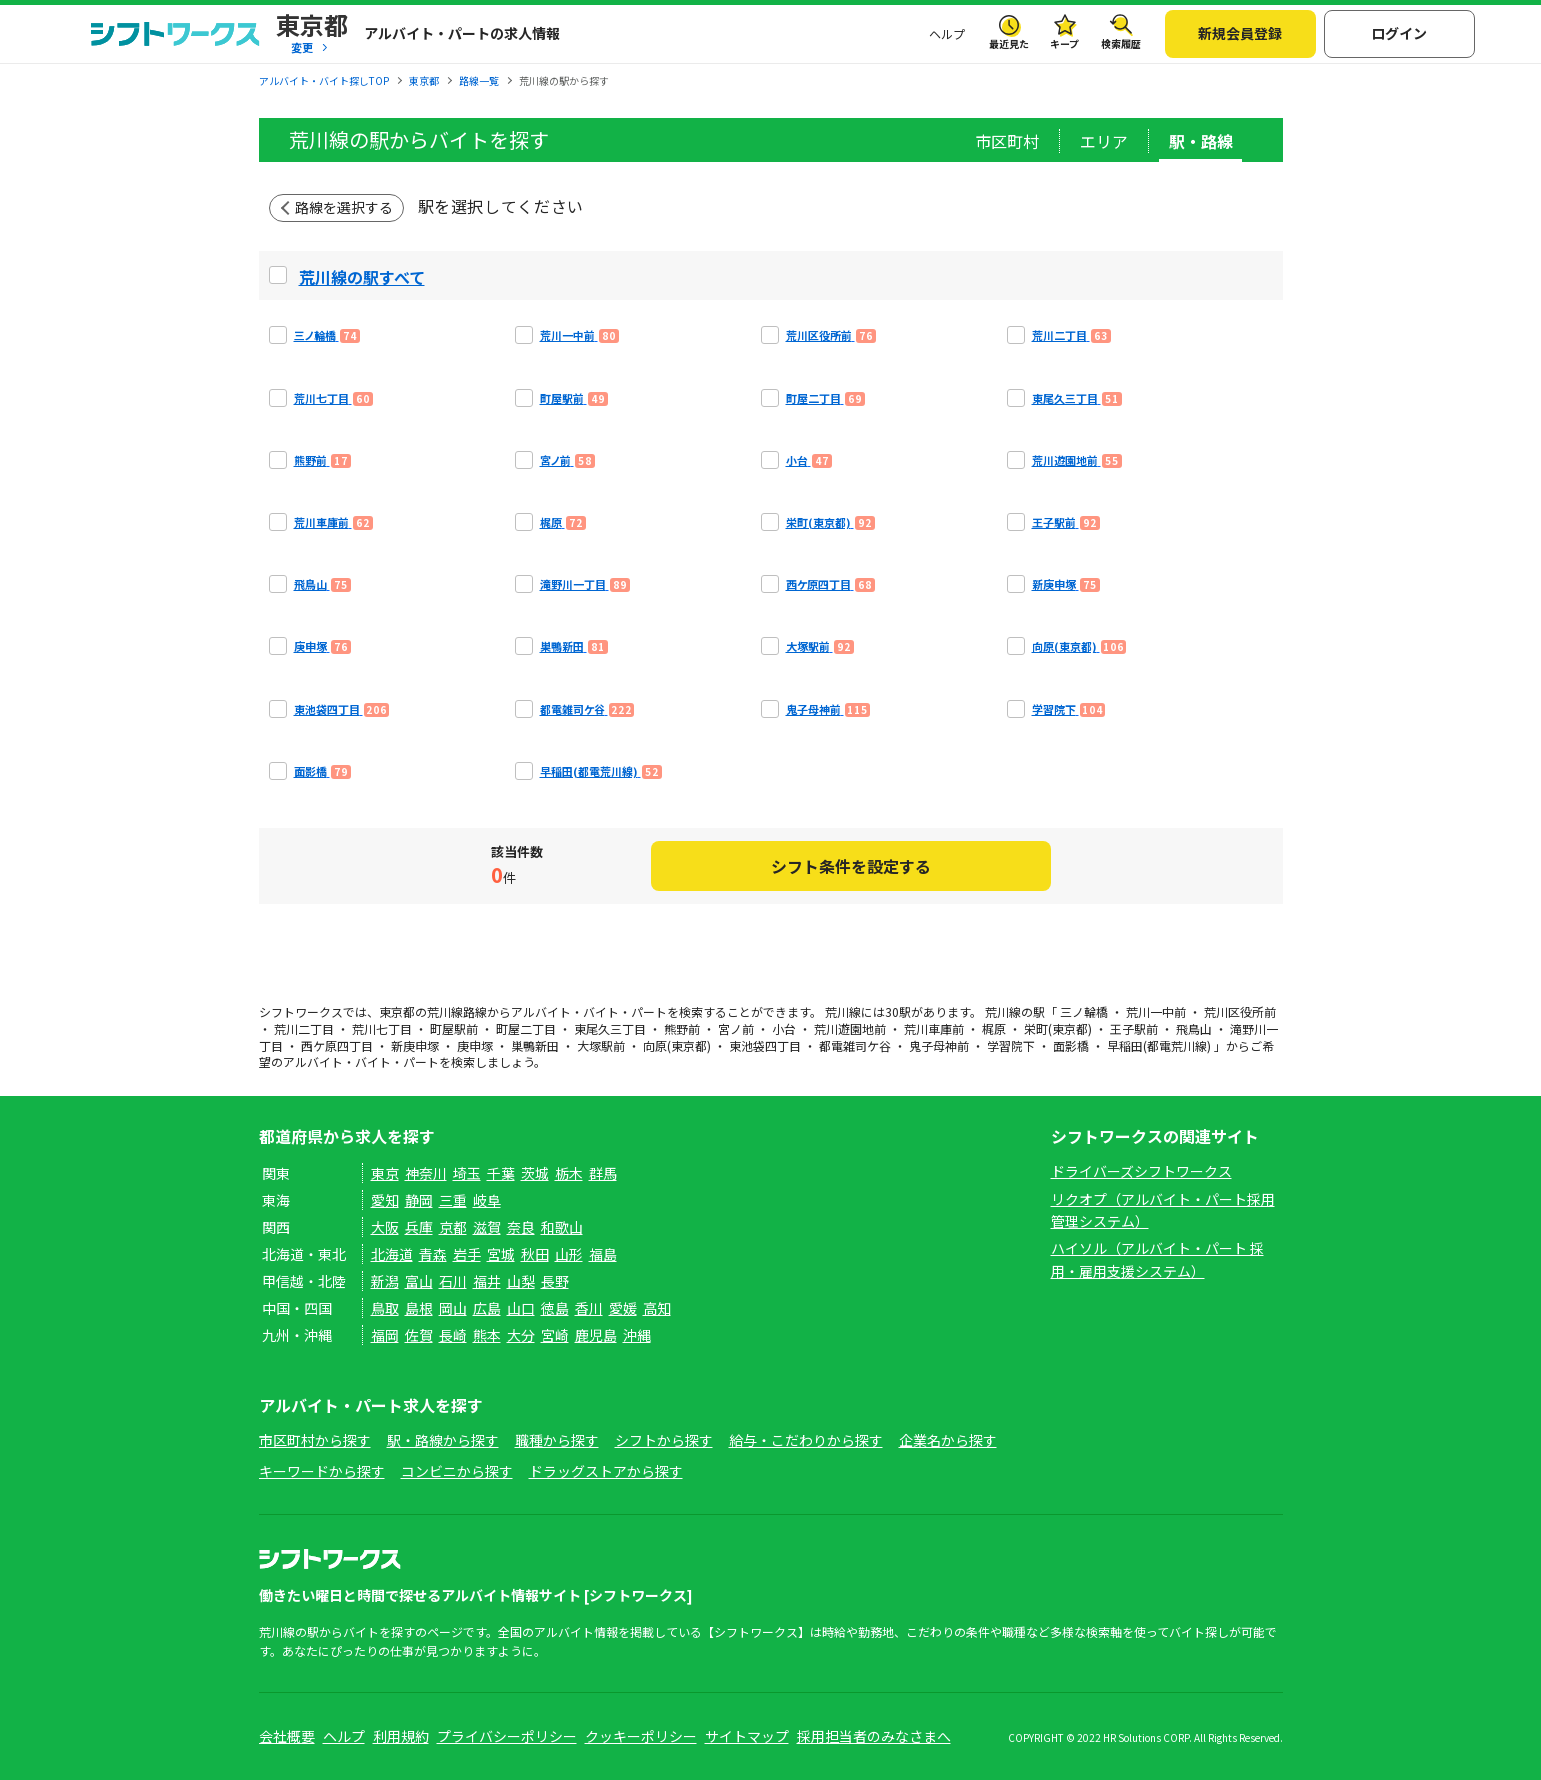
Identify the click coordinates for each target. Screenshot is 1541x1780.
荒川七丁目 (382, 1028)
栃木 (569, 1173)
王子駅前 (1134, 1028)
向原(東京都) (677, 1045)
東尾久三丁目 (610, 1028)
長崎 (453, 1335)
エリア (1104, 141)
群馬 (603, 1173)
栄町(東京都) (1058, 1028)
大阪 (385, 1227)
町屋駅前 (454, 1028)
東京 (385, 1173)
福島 (603, 1254)
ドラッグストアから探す (606, 1471)
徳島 (555, 1308)
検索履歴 (1121, 43)
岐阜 (487, 1200)
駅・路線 (1201, 141)
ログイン (1399, 33)
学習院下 (1011, 1045)
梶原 (994, 1028)
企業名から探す (948, 1440)
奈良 (521, 1227)
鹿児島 (596, 1335)
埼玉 (467, 1173)
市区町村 (1007, 141)
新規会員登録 (1240, 33)
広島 (487, 1308)
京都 (453, 1227)
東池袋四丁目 (765, 1045)
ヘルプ (947, 33)
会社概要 (287, 1736)
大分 (521, 1335)
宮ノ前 (736, 1028)
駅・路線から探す (443, 1440)
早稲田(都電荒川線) (1159, 1045)
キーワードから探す (322, 1471)
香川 (589, 1308)
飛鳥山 (1194, 1028)
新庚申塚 (415, 1045)
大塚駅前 (601, 1045)
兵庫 (419, 1227)
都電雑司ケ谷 (855, 1045)
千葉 (501, 1173)
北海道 (392, 1254)
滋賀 (487, 1227)
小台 (784, 1028)
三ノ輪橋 (1084, 1011)
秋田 (535, 1254)
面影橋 (1071, 1045)
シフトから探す (664, 1440)
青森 (433, 1254)
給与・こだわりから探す (806, 1440)
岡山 (453, 1308)
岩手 (467, 1254)
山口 (521, 1308)
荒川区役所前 (1240, 1011)
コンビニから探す (457, 1471)
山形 (569, 1254)
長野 (555, 1281)
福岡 (385, 1335)
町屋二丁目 (526, 1028)
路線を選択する (344, 207)
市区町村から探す (315, 1440)
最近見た (1009, 43)
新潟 (385, 1281)
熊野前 (682, 1028)
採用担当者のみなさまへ (874, 1736)
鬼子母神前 (939, 1045)
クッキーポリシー (641, 1736)
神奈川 (426, 1173)
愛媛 (623, 1308)
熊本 (487, 1335)
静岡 (419, 1200)
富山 (419, 1281)
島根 (419, 1308)
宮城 (501, 1254)
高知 (657, 1308)
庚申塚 (475, 1045)
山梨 (521, 1281)
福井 (487, 1281)
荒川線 (445, 1011)
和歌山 (562, 1227)
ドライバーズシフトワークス (1141, 1171)
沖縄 (637, 1335)
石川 (453, 1281)
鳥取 (385, 1308)
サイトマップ (747, 1736)
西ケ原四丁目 (337, 1045)
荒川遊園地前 (850, 1028)
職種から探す (557, 1440)
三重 (453, 1200)
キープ (1064, 43)
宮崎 (555, 1335)
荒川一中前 (1156, 1011)
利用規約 (401, 1736)
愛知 (385, 1200)
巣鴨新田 (535, 1045)
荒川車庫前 (934, 1028)
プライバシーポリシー (507, 1736)
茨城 (535, 1173)
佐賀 (419, 1335)
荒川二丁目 (304, 1028)
